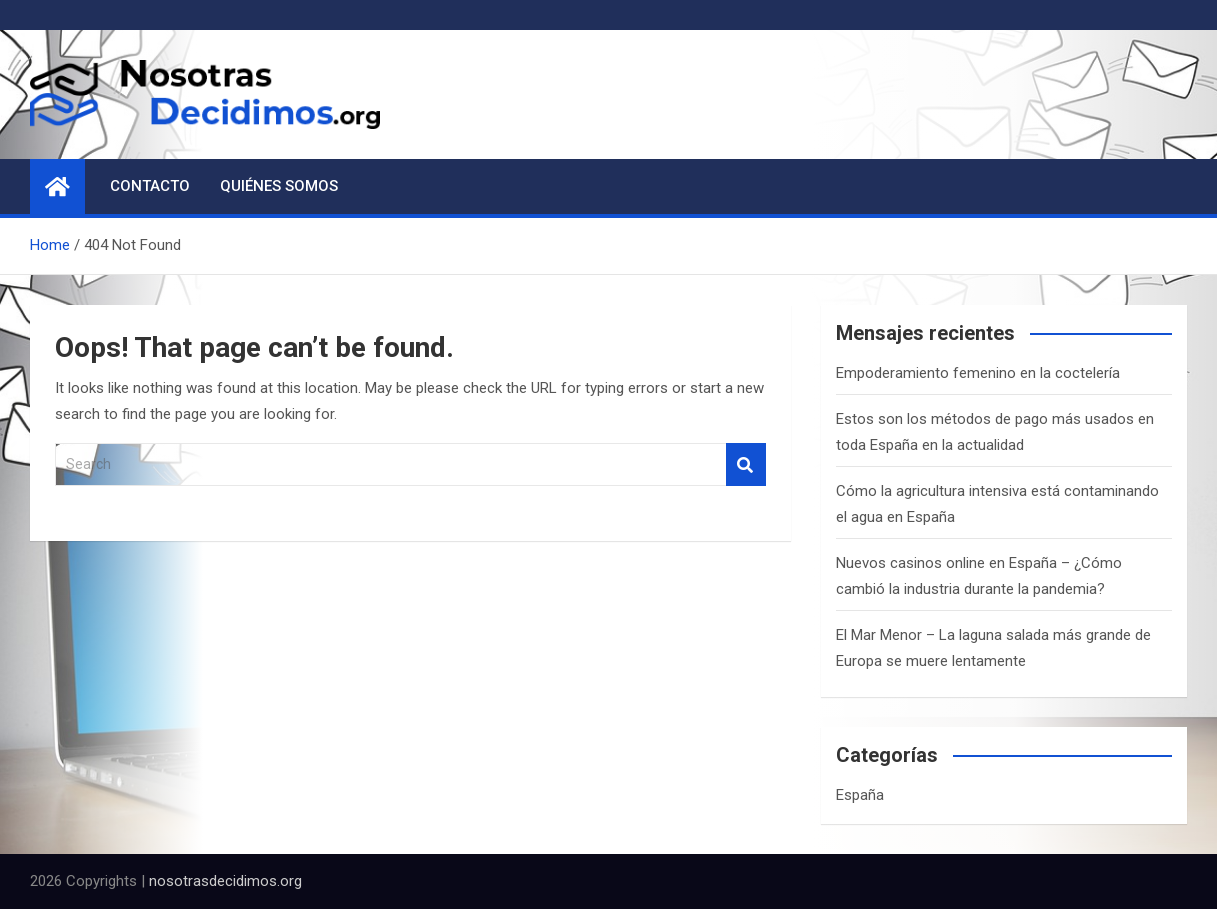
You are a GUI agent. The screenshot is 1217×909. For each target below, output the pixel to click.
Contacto (150, 186)
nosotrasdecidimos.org (225, 881)
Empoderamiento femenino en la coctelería (978, 373)
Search (746, 464)
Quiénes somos (279, 186)
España (860, 795)
